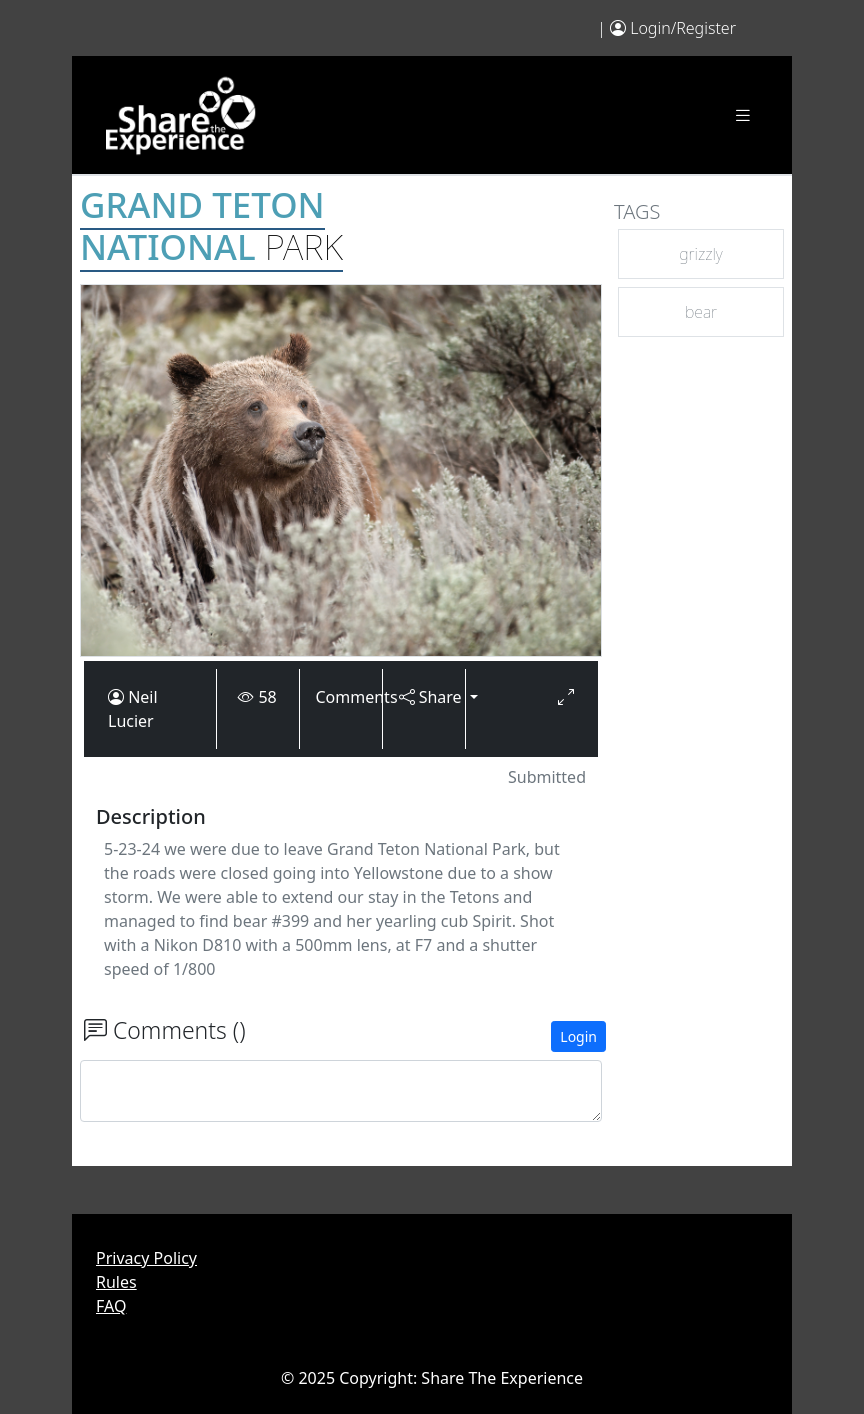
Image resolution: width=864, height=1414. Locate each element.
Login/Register (683, 28)
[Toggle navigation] (743, 115)
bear (701, 312)
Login (578, 1036)
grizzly (700, 254)
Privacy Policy (146, 1258)
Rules (116, 1282)
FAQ (111, 1306)
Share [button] (424, 697)
